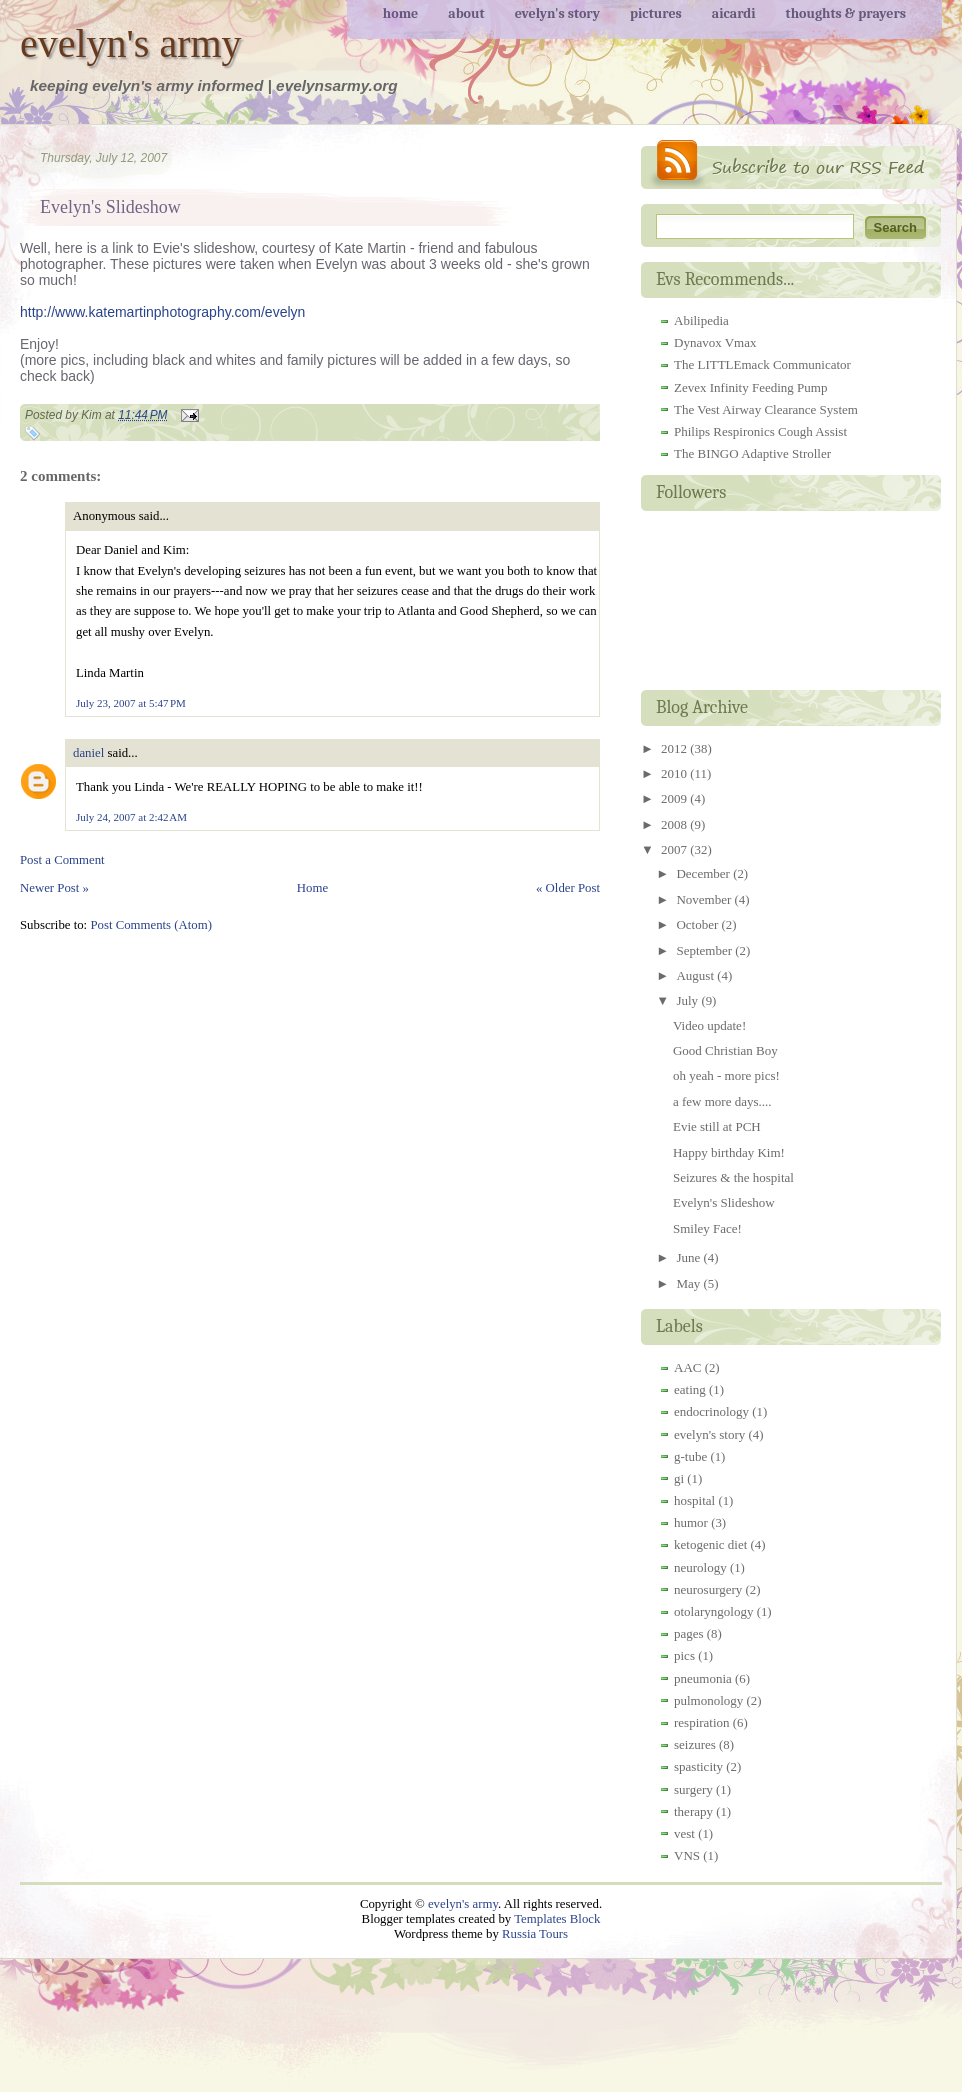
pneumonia (703, 1678)
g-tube (690, 1456)
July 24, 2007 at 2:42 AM (131, 817)
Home (312, 888)
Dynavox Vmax (715, 342)
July (688, 1000)
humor (691, 1522)
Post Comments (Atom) (151, 925)
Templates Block (557, 1919)
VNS (687, 1855)
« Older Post (568, 888)
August (696, 975)
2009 (675, 798)
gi (679, 1478)
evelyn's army (131, 43)
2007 (675, 849)
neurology (700, 1567)
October (698, 924)
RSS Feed (791, 164)
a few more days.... (722, 1101)
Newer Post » (54, 888)
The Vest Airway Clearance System (766, 409)
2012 (675, 748)
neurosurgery (708, 1589)
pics (684, 1655)
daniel (88, 753)
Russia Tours (535, 1934)
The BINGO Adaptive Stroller (752, 453)
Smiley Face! (707, 1228)
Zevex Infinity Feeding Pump (750, 387)
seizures (695, 1744)
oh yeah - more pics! (726, 1075)
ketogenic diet (710, 1544)
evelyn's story (709, 1434)
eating (690, 1389)
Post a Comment (62, 860)
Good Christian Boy (725, 1050)
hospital (694, 1500)
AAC (687, 1367)
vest (684, 1833)
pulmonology (708, 1700)
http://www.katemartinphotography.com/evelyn (162, 312)
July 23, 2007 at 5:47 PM (131, 703)
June (689, 1257)
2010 (675, 773)
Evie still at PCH (717, 1126)
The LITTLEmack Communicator (762, 364)
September (705, 950)
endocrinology (711, 1411)
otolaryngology (713, 1611)
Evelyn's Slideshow (110, 207)
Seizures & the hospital (733, 1177)
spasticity (698, 1766)
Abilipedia (701, 320)
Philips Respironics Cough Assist (760, 431)
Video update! (709, 1025)
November (705, 899)
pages (689, 1633)
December (704, 873)
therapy (693, 1811)
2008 (675, 824)
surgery (693, 1789)
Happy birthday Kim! (729, 1152)
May (689, 1283)
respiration (702, 1722)
